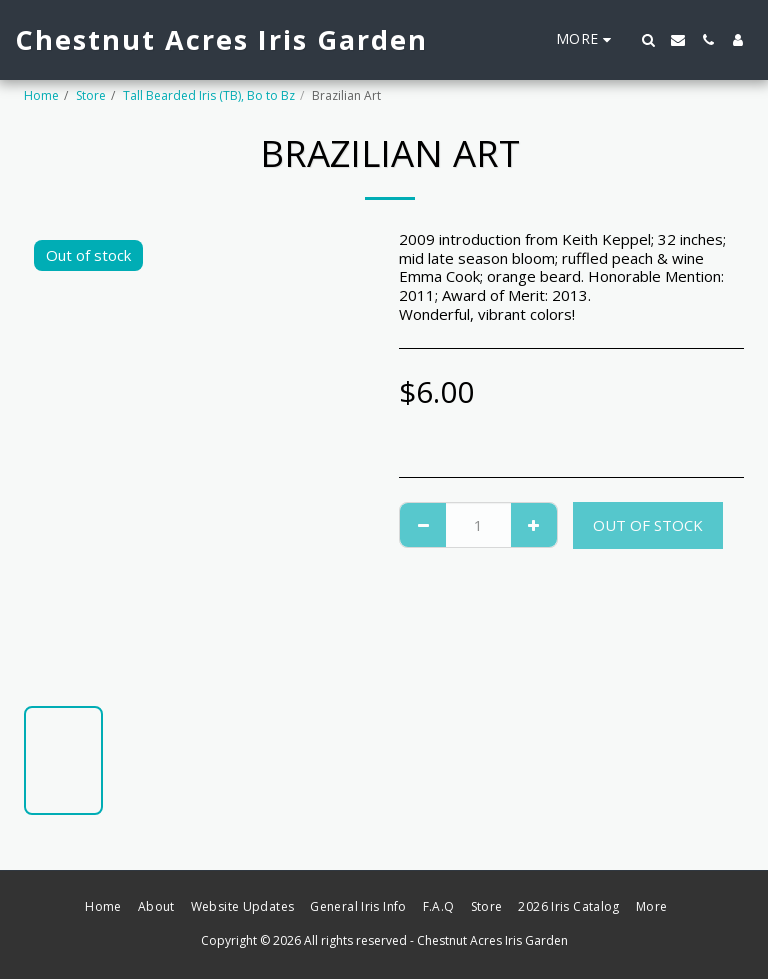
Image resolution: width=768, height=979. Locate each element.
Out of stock (648, 525)
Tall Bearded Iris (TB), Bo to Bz (209, 95)
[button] (648, 40)
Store (91, 95)
